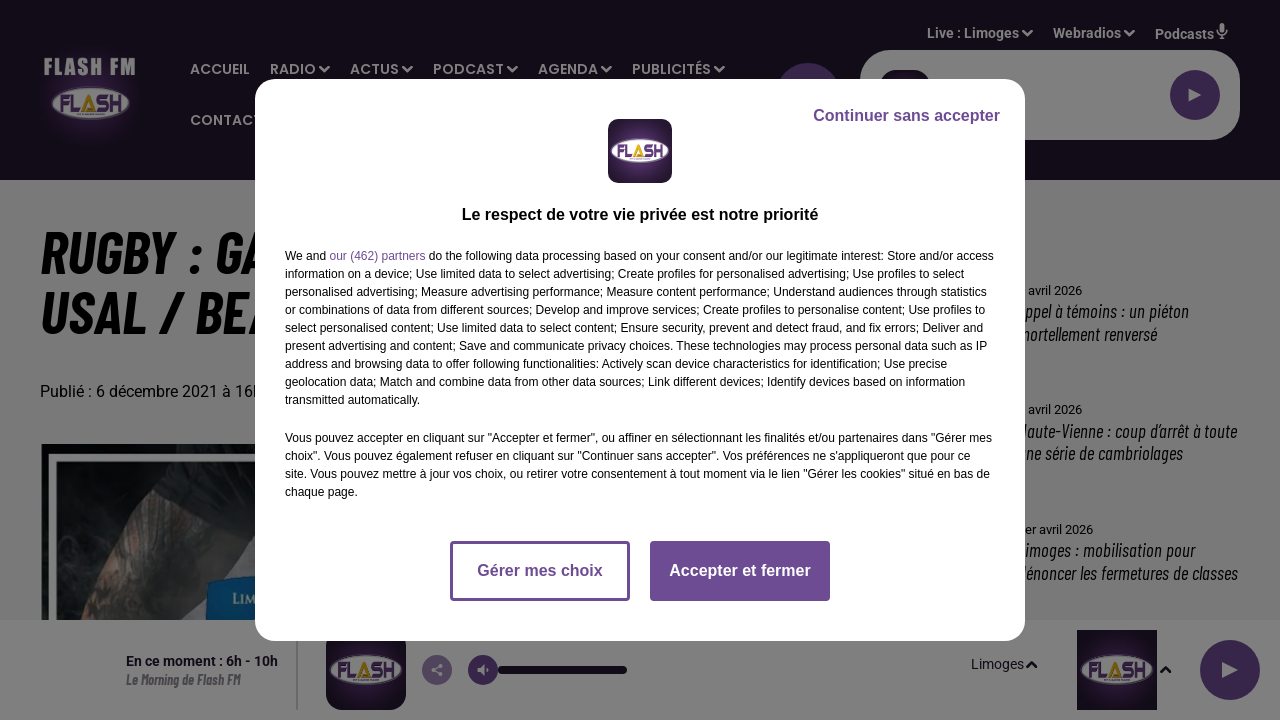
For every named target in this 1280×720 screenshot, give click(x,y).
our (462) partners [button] (377, 256)
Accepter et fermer (739, 570)
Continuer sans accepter (906, 115)
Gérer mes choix (539, 570)
